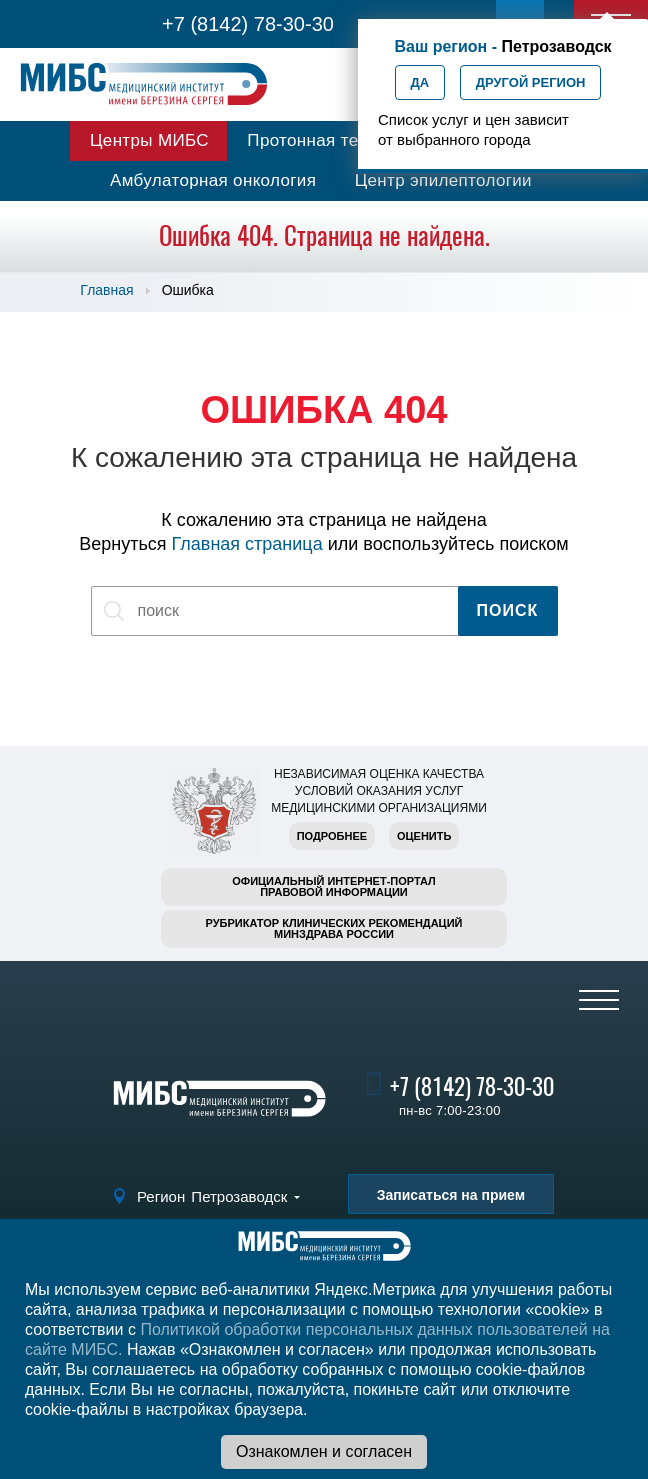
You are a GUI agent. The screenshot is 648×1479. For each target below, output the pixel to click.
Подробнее (332, 836)
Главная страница (247, 544)
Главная (106, 290)
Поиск (508, 610)
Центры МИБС (149, 140)
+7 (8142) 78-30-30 (248, 24)
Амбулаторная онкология (213, 180)
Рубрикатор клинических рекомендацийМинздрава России (334, 928)
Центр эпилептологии (443, 180)
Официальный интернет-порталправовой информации (334, 886)
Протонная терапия (327, 140)
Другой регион (531, 82)
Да (420, 82)
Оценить (424, 836)
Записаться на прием (451, 1195)
